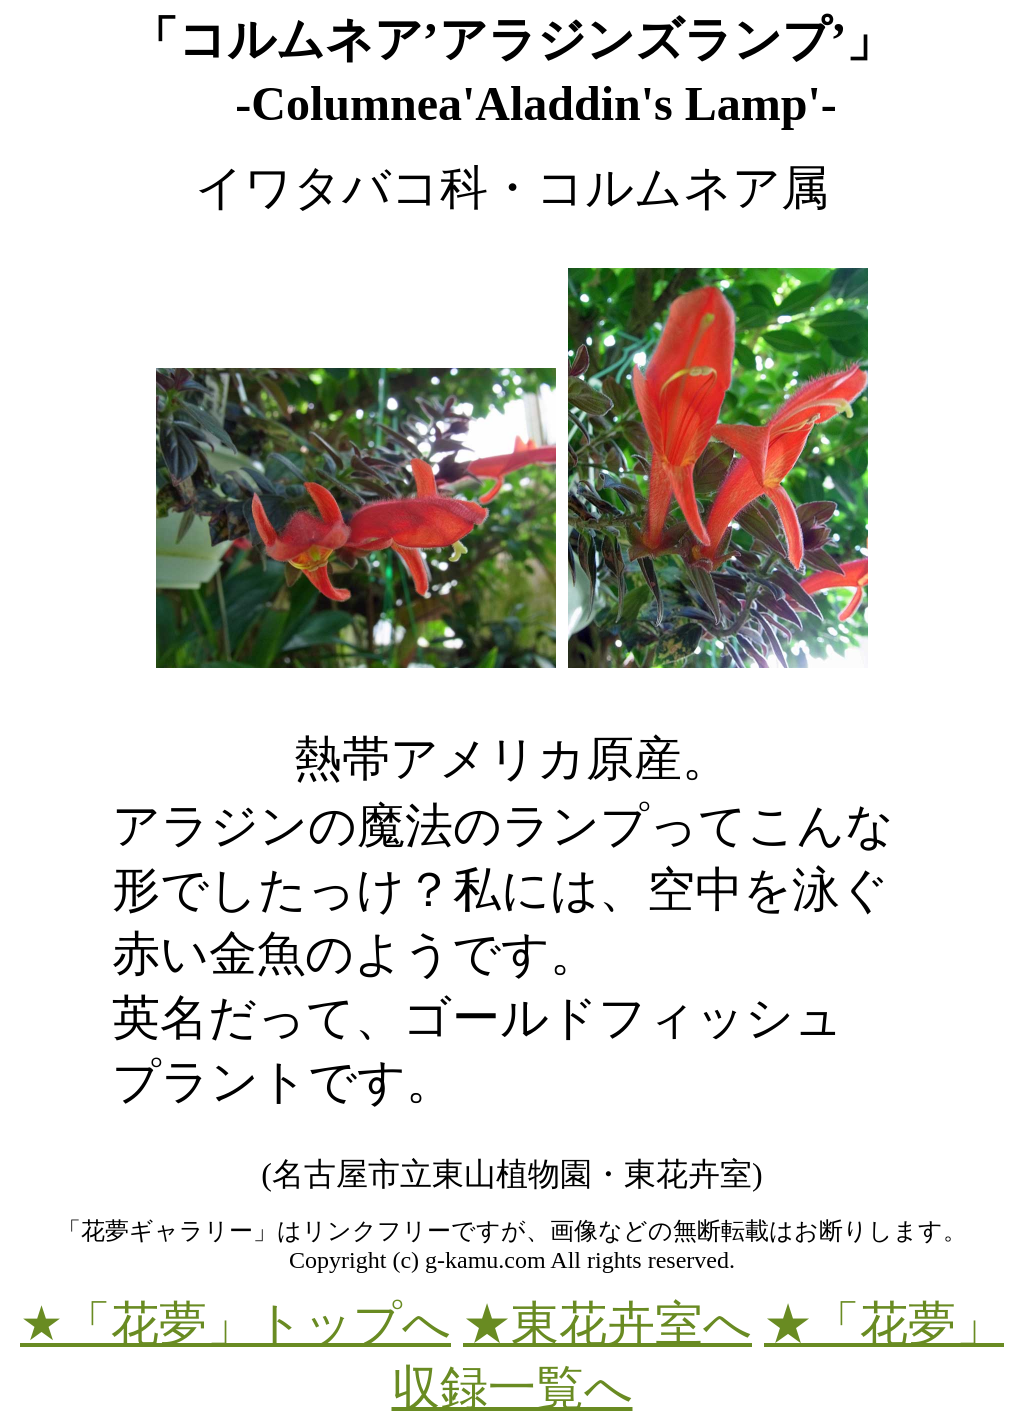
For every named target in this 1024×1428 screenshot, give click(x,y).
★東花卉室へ (607, 1323)
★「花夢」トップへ (235, 1323)
